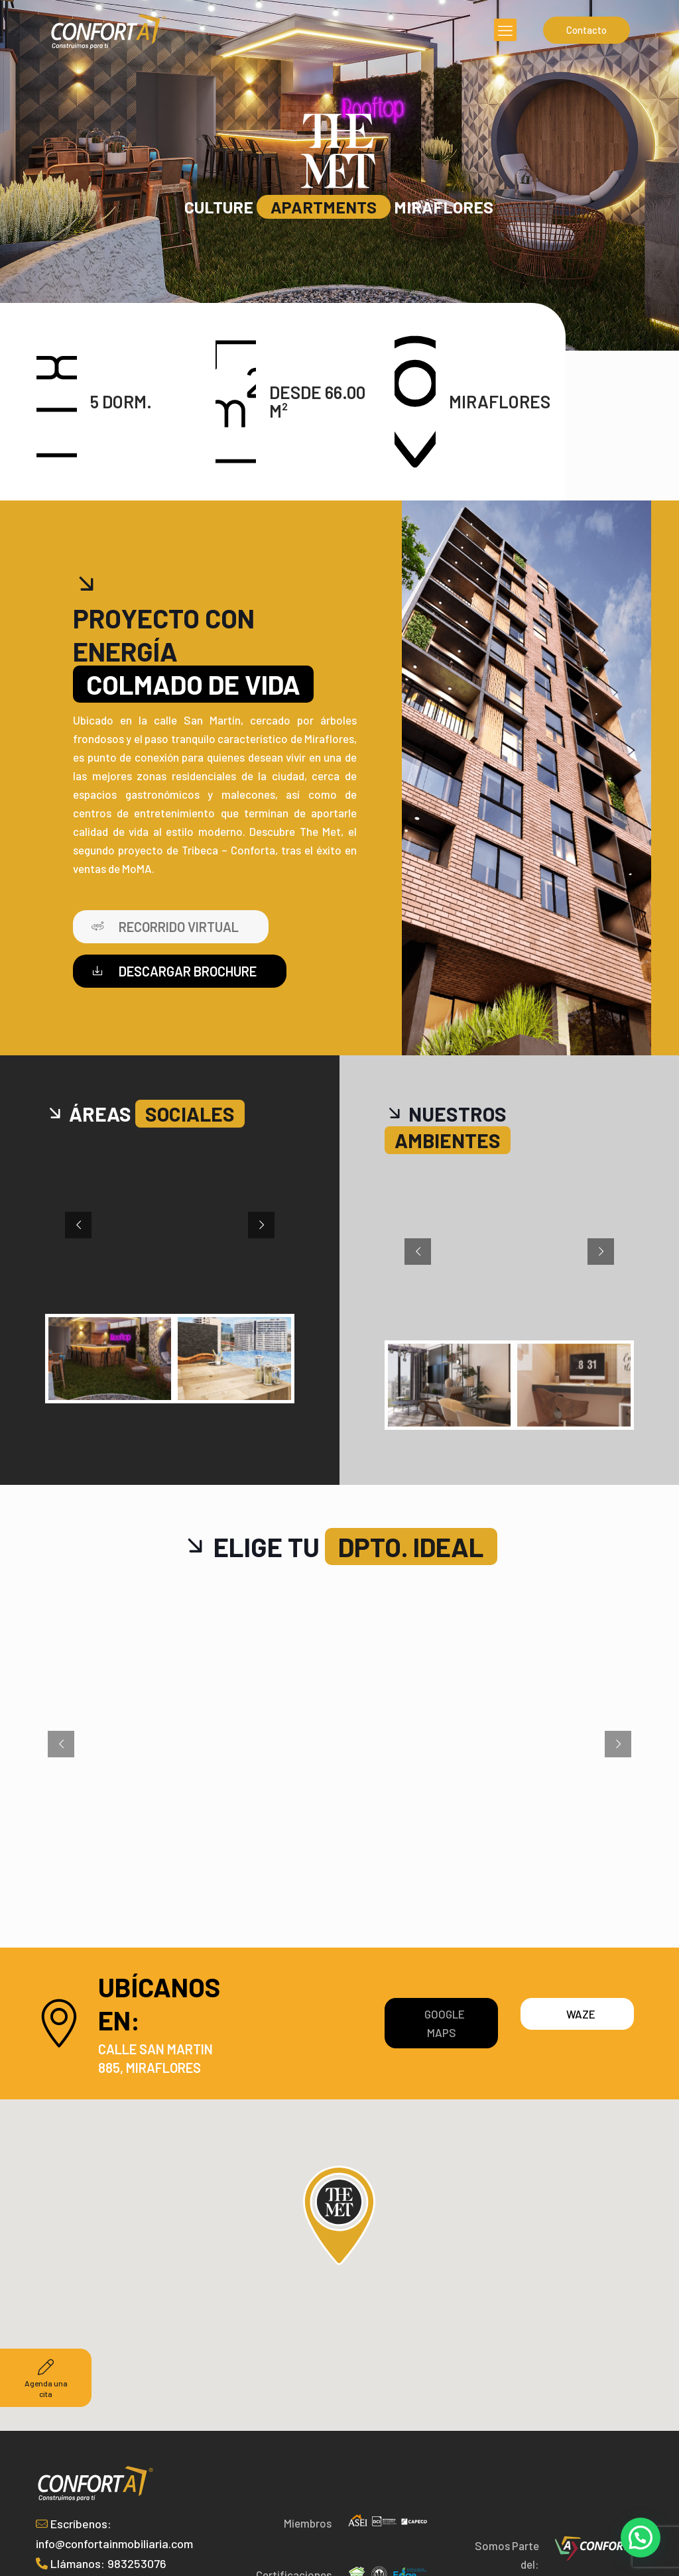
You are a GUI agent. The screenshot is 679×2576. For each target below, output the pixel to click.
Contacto (586, 30)
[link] (595, 2548)
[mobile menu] (505, 30)
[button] (640, 2537)
